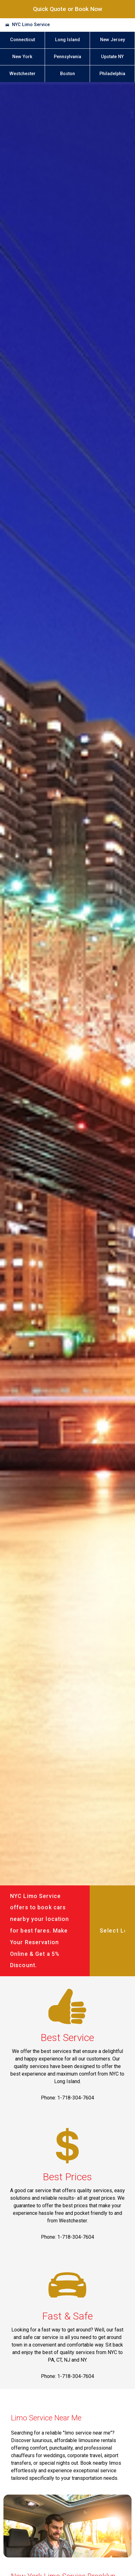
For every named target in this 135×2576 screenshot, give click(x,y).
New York (22, 56)
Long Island (67, 39)
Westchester (22, 73)
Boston (67, 73)
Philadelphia (112, 73)
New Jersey (112, 39)
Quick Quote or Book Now (67, 9)
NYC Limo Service (31, 24)
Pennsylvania (67, 56)
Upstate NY (112, 56)
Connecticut (22, 39)
